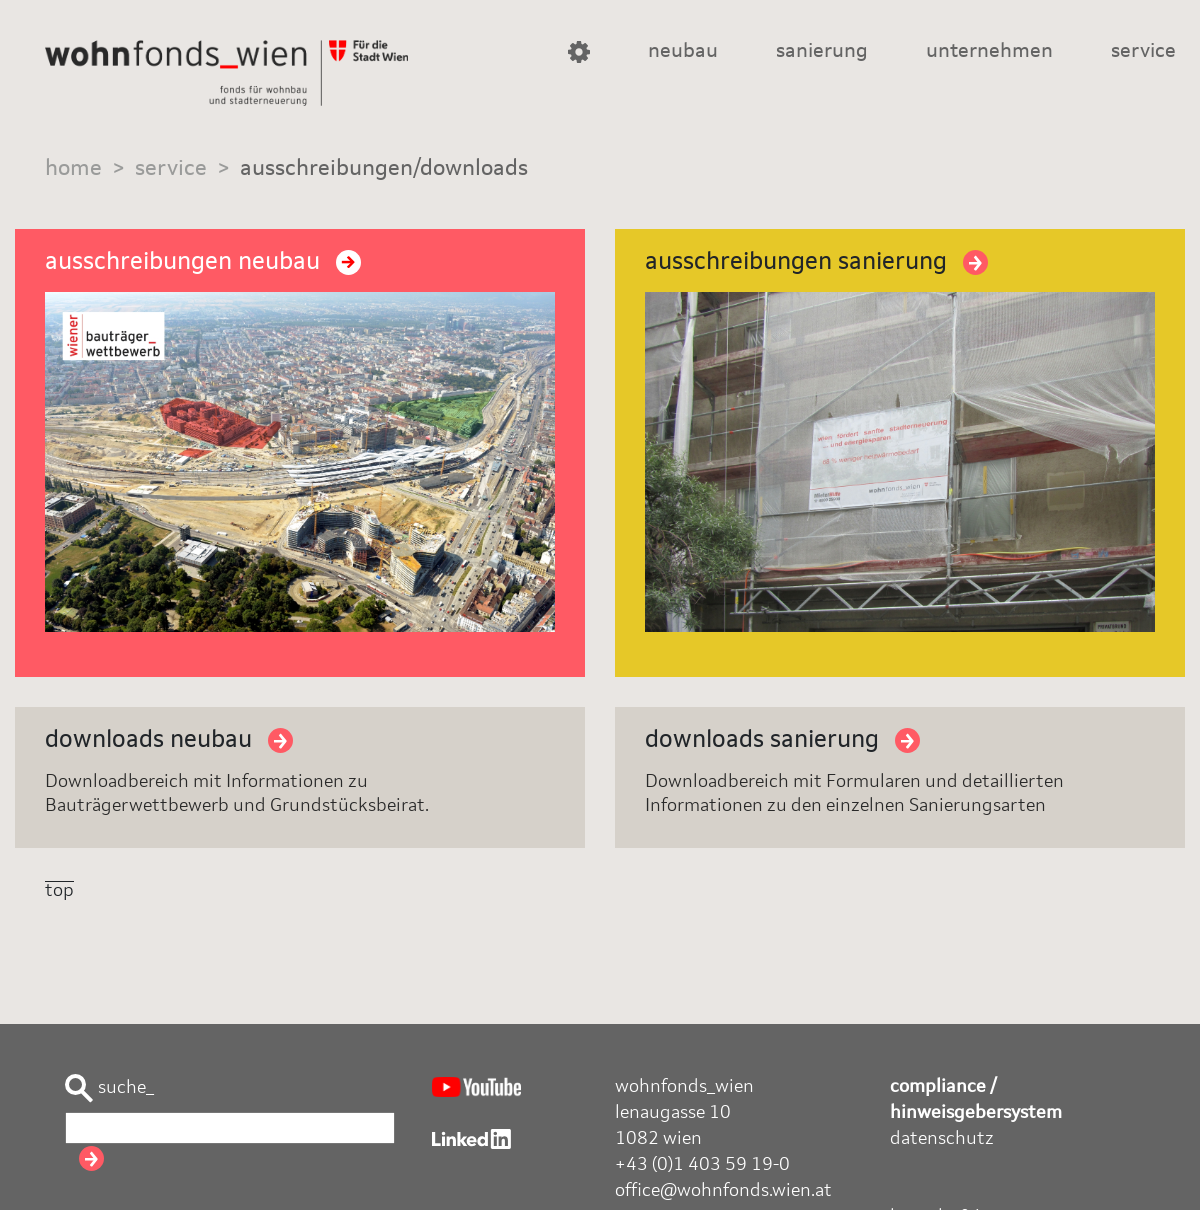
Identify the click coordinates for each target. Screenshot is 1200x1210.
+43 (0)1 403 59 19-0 (702, 1165)
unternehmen (989, 52)
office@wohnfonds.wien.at (723, 1191)
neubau (683, 52)
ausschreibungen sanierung (816, 263)
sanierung (822, 52)
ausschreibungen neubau (203, 263)
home (73, 169)
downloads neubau (169, 741)
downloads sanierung (782, 741)
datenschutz (942, 1139)
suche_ (109, 1088)
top (59, 891)
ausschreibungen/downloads (384, 169)
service (1143, 52)
